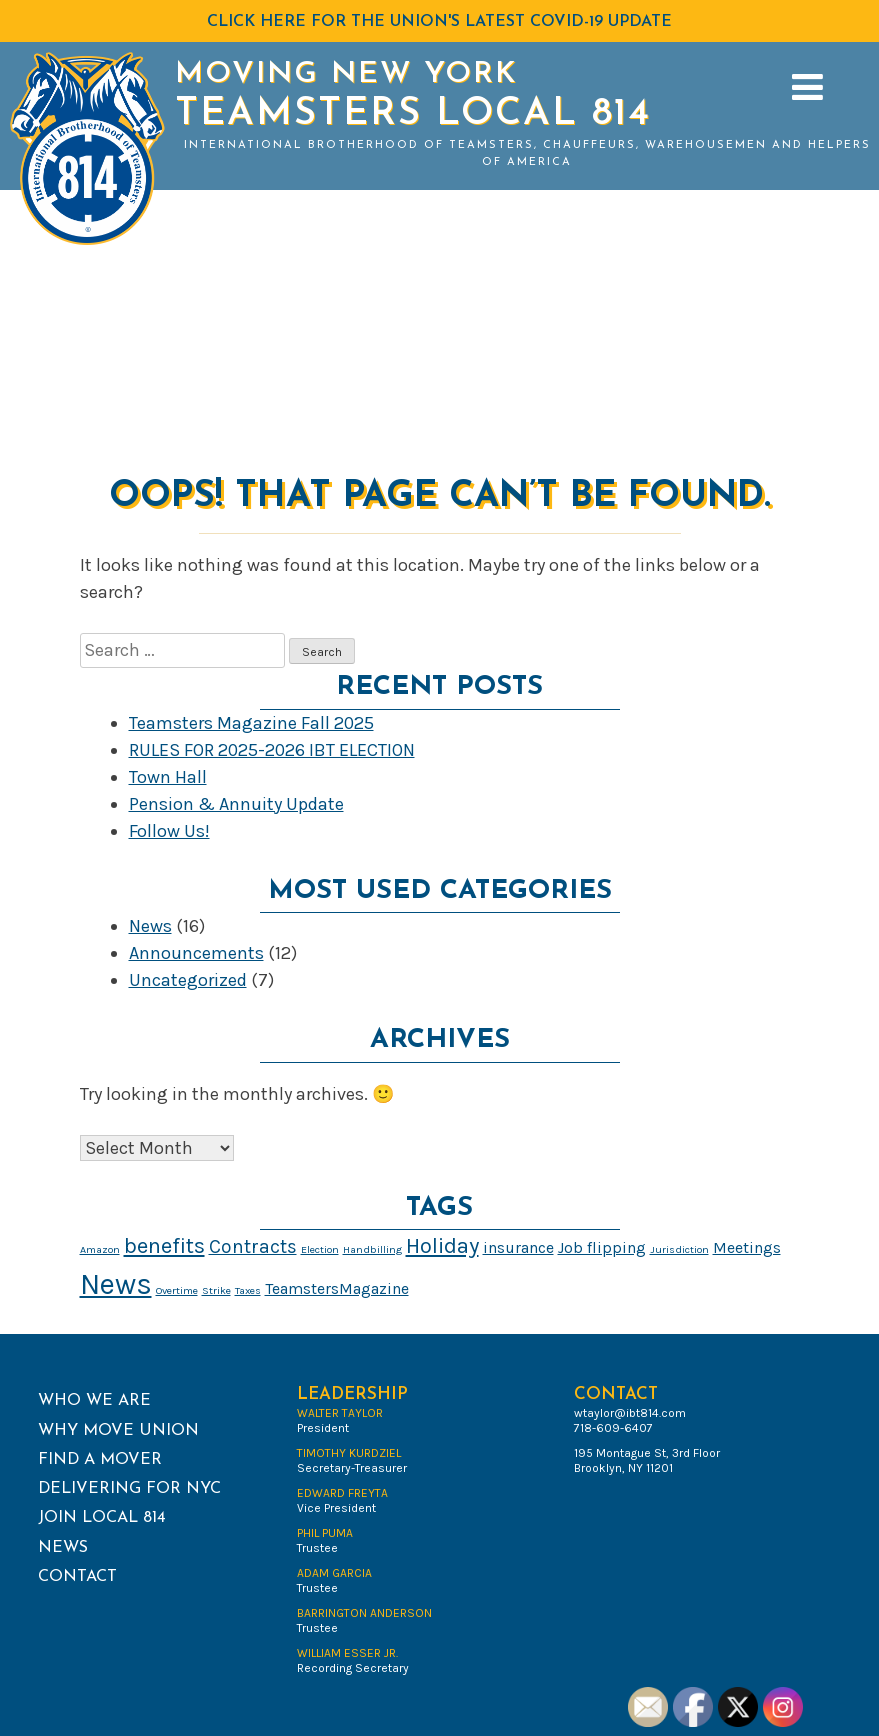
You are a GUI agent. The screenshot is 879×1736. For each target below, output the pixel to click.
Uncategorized (188, 980)
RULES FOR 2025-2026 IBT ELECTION (272, 750)
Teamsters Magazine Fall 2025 (251, 723)
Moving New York (346, 74)
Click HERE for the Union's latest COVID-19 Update (439, 22)
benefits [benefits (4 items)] (164, 1246)
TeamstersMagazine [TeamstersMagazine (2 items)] (337, 1288)
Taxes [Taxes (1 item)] (248, 1290)
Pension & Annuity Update (236, 804)
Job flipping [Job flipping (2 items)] (602, 1247)
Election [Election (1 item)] (320, 1249)
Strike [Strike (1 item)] (216, 1290)
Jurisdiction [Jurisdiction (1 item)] (679, 1249)
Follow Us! (169, 831)
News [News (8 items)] (116, 1284)
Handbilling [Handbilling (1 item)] (372, 1249)
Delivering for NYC (129, 1489)
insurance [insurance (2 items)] (518, 1247)
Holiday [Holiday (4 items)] (442, 1246)
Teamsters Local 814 (413, 114)
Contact (77, 1577)
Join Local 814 (102, 1518)
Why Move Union (118, 1431)
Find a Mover (100, 1460)
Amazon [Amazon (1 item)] (100, 1249)
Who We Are (94, 1401)
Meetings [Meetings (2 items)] (747, 1247)
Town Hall (168, 777)
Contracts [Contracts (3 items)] (253, 1246)
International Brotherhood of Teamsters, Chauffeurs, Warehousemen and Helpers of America (527, 154)
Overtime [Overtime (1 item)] (177, 1290)
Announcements (196, 953)
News (150, 926)
